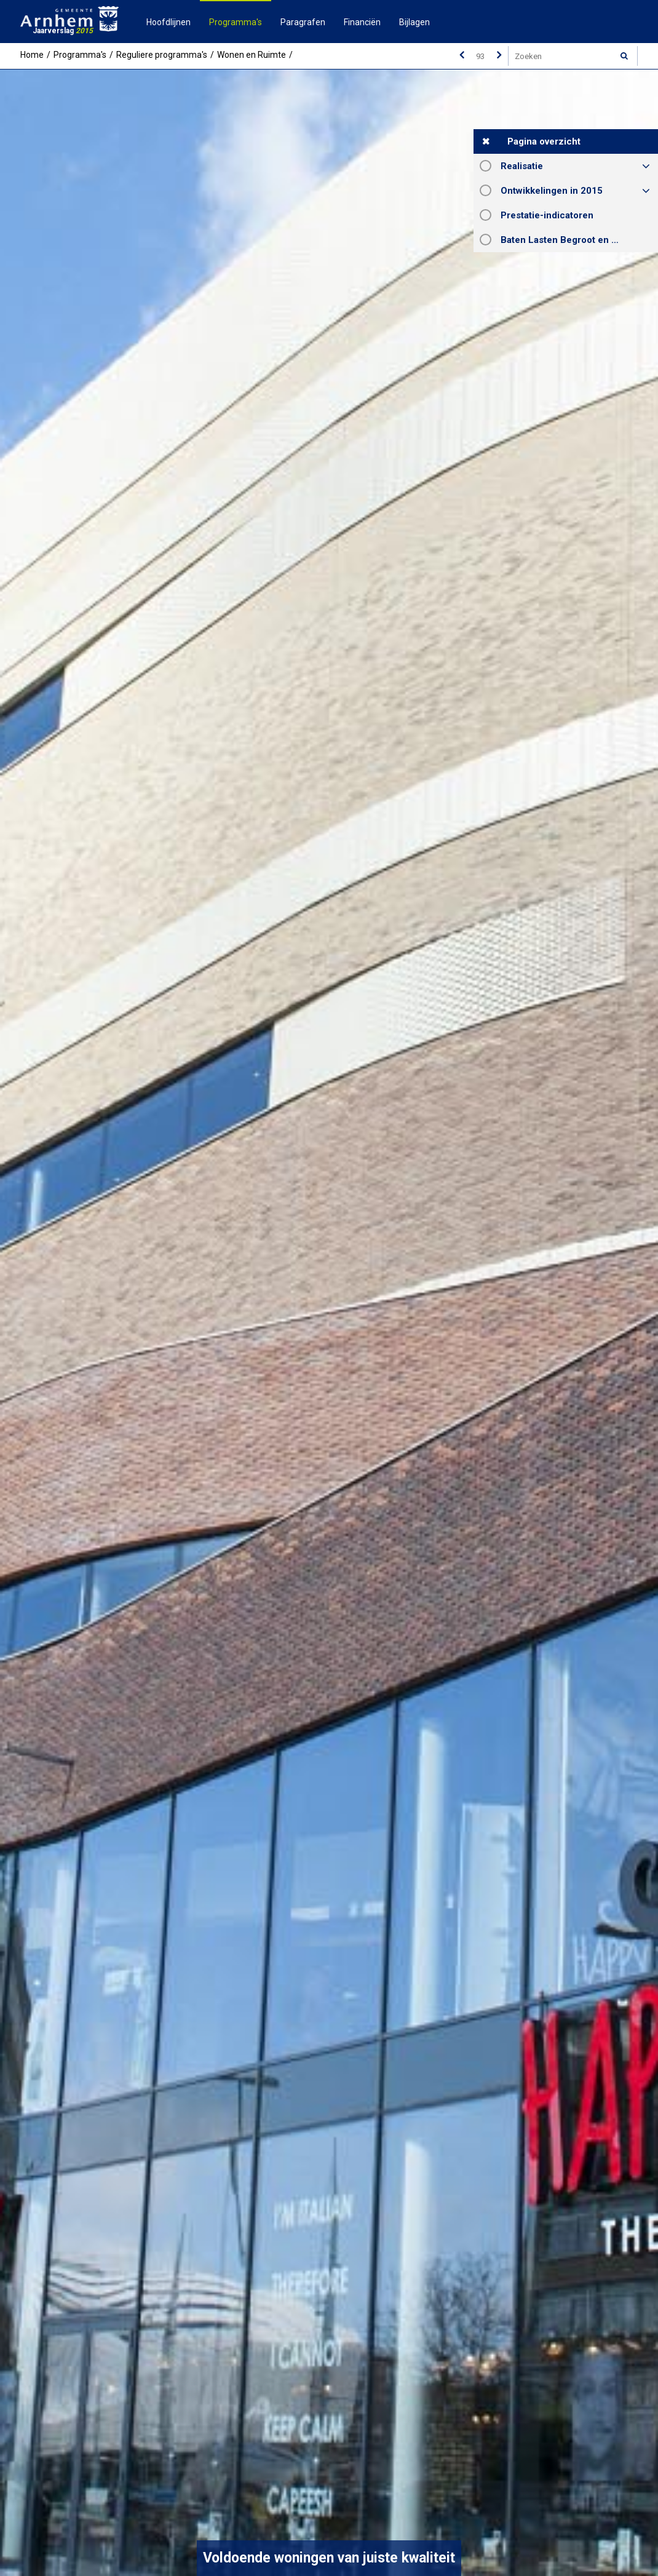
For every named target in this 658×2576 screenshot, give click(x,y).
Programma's (235, 22)
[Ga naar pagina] (480, 56)
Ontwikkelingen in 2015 (552, 190)
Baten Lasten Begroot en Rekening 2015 (579, 239)
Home (32, 55)
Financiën (362, 22)
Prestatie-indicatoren (547, 215)
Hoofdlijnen (168, 22)
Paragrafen (302, 22)
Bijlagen (414, 22)
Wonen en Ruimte (251, 55)
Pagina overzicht (544, 141)
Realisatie (522, 166)
